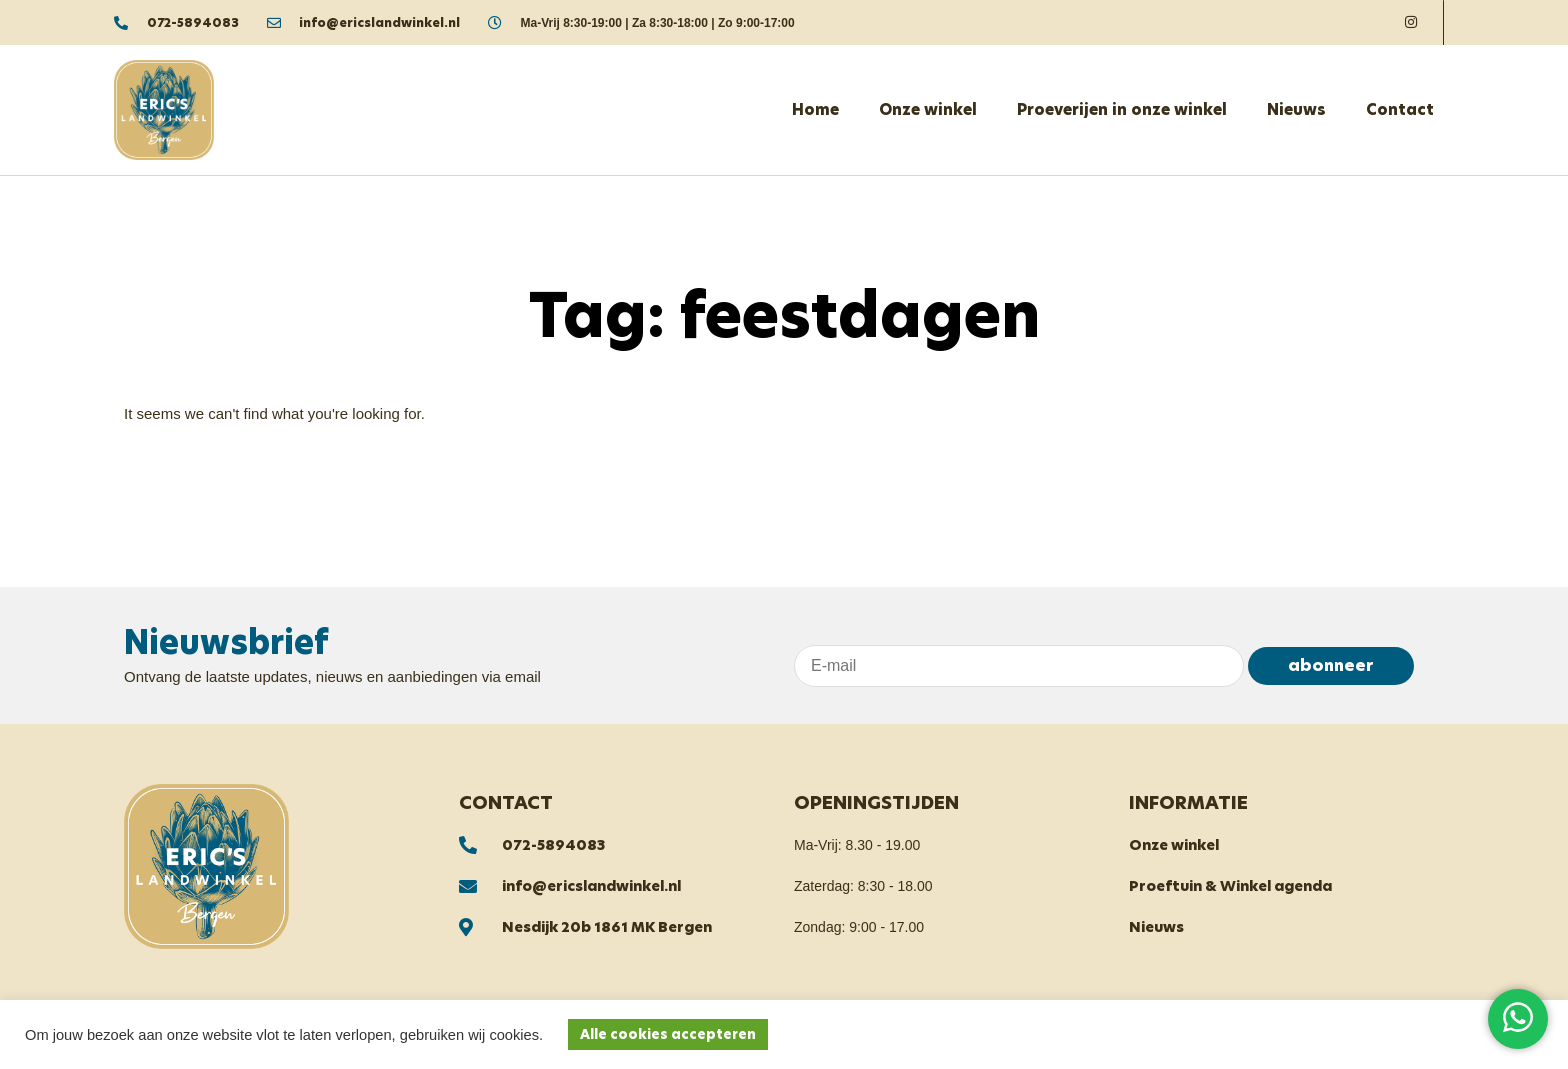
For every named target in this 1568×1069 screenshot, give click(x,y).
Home (815, 109)
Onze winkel (928, 109)
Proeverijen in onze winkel (1122, 109)
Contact (1400, 109)
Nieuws (1296, 109)
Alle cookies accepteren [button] (668, 1034)
